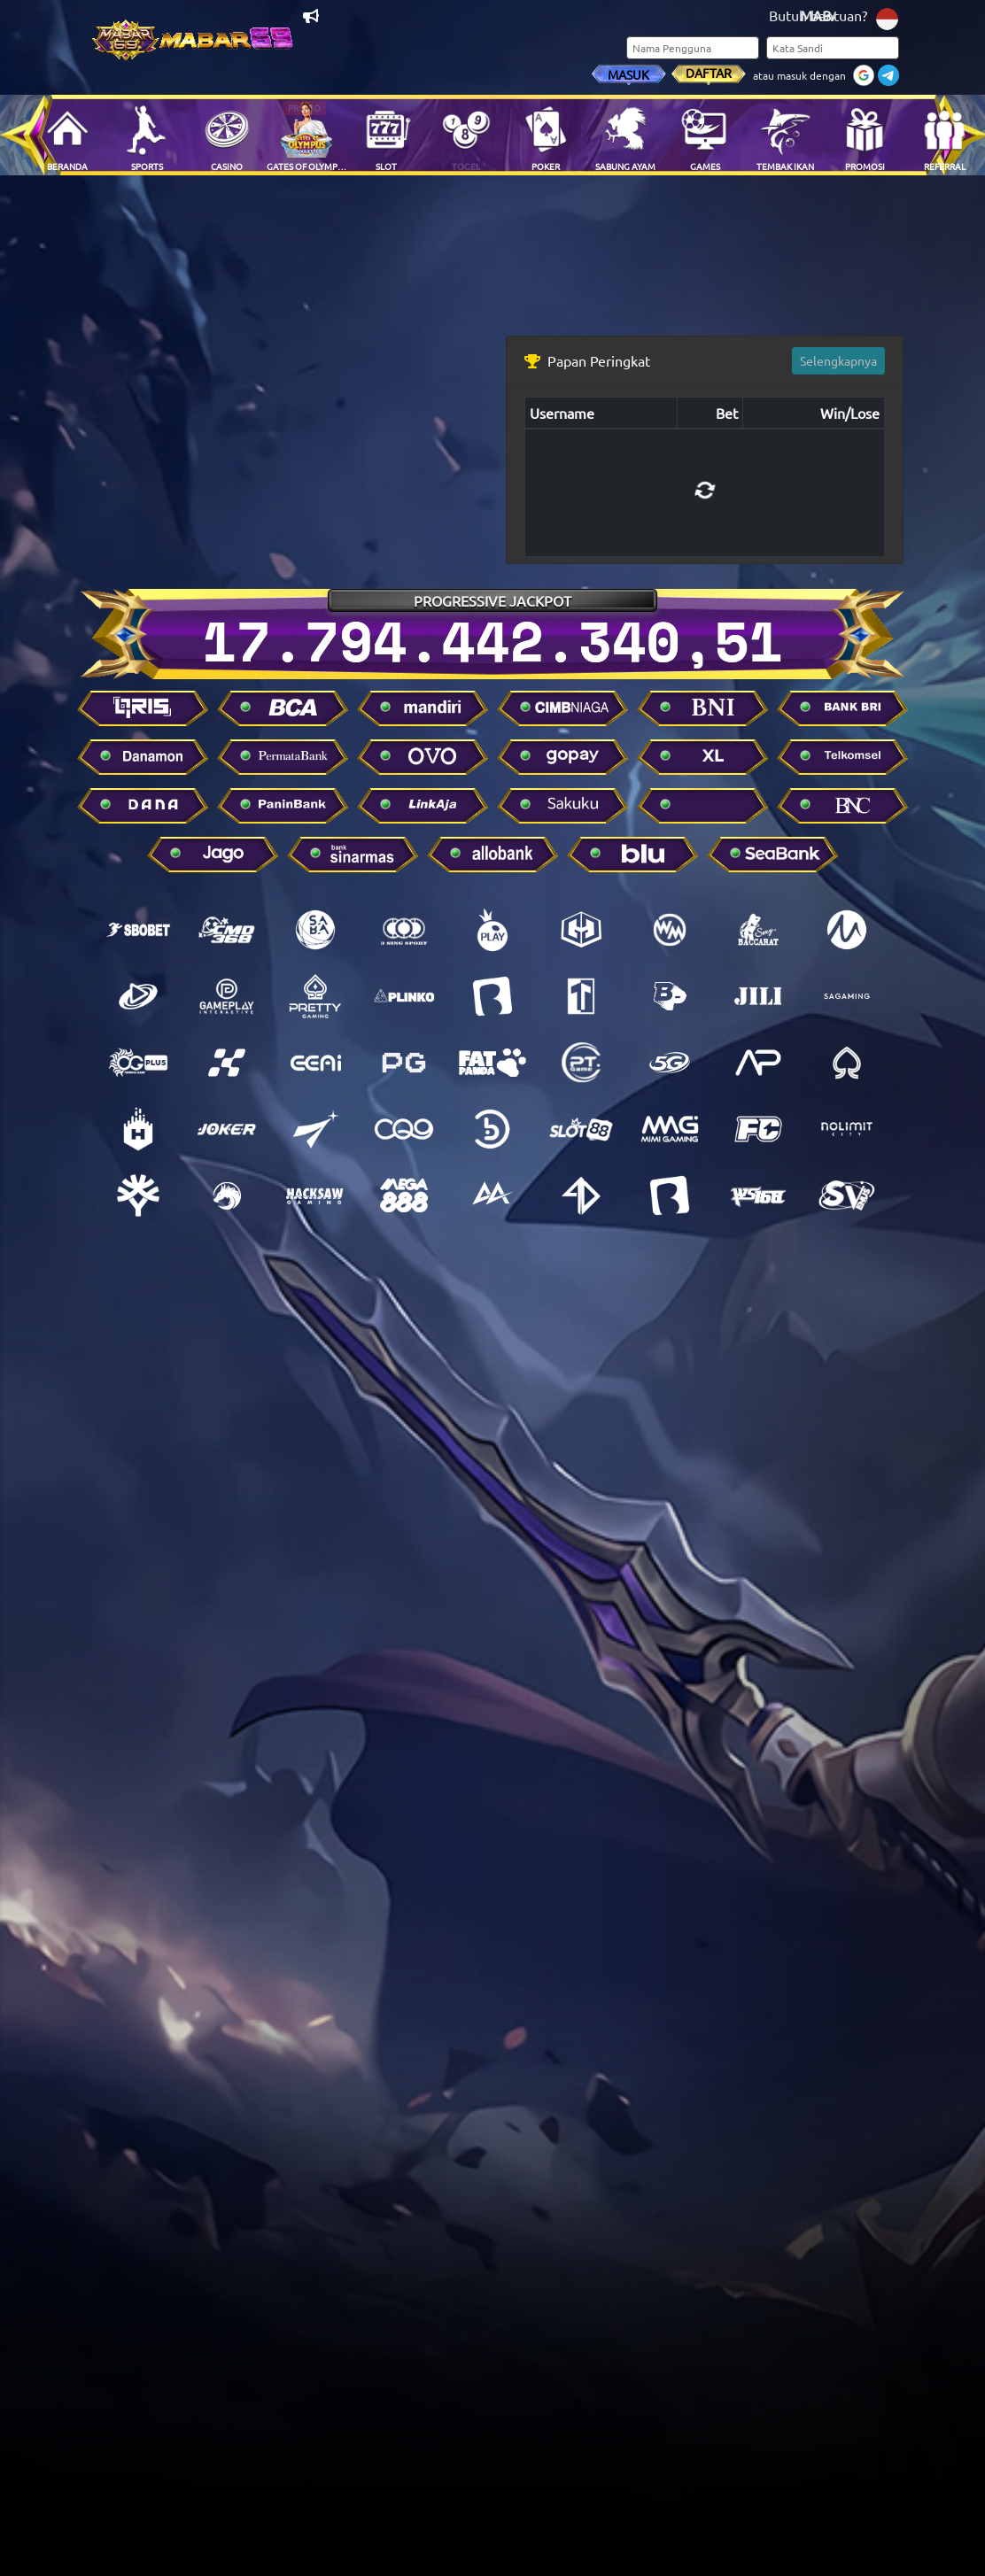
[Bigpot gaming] (669, 996)
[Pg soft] (403, 1062)
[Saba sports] (315, 930)
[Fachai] (758, 1129)
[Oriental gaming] (138, 1062)
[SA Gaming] (846, 996)
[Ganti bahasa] (887, 17)
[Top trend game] (581, 996)
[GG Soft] (581, 930)
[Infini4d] (581, 1195)
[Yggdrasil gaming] (138, 1195)
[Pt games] (581, 1062)
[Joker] (226, 1129)
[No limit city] (846, 1129)
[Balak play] (669, 1195)
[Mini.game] (403, 996)
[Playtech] (138, 996)
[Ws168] (758, 1195)
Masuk (628, 74)
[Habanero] (138, 1129)
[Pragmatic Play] (492, 930)
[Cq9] (403, 1129)
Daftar (709, 73)
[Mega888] (403, 1195)
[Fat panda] (492, 1062)
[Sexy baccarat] (758, 930)
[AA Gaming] (492, 1195)
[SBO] (138, 930)
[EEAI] (315, 1062)
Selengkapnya (838, 360)
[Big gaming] (492, 996)
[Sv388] (846, 1195)
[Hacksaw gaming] (315, 1195)
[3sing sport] (403, 930)
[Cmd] (226, 930)
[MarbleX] (226, 1062)
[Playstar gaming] (315, 1129)
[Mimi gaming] (669, 1129)
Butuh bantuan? (818, 15)
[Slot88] (581, 1129)
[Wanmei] (669, 930)
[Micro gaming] (846, 930)
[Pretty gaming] (315, 996)
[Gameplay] (226, 996)
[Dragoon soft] (226, 1195)
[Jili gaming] (758, 996)
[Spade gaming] (846, 1062)
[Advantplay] (758, 1062)
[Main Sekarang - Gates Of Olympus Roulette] (306, 135)
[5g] (669, 1062)
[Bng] (492, 1129)
